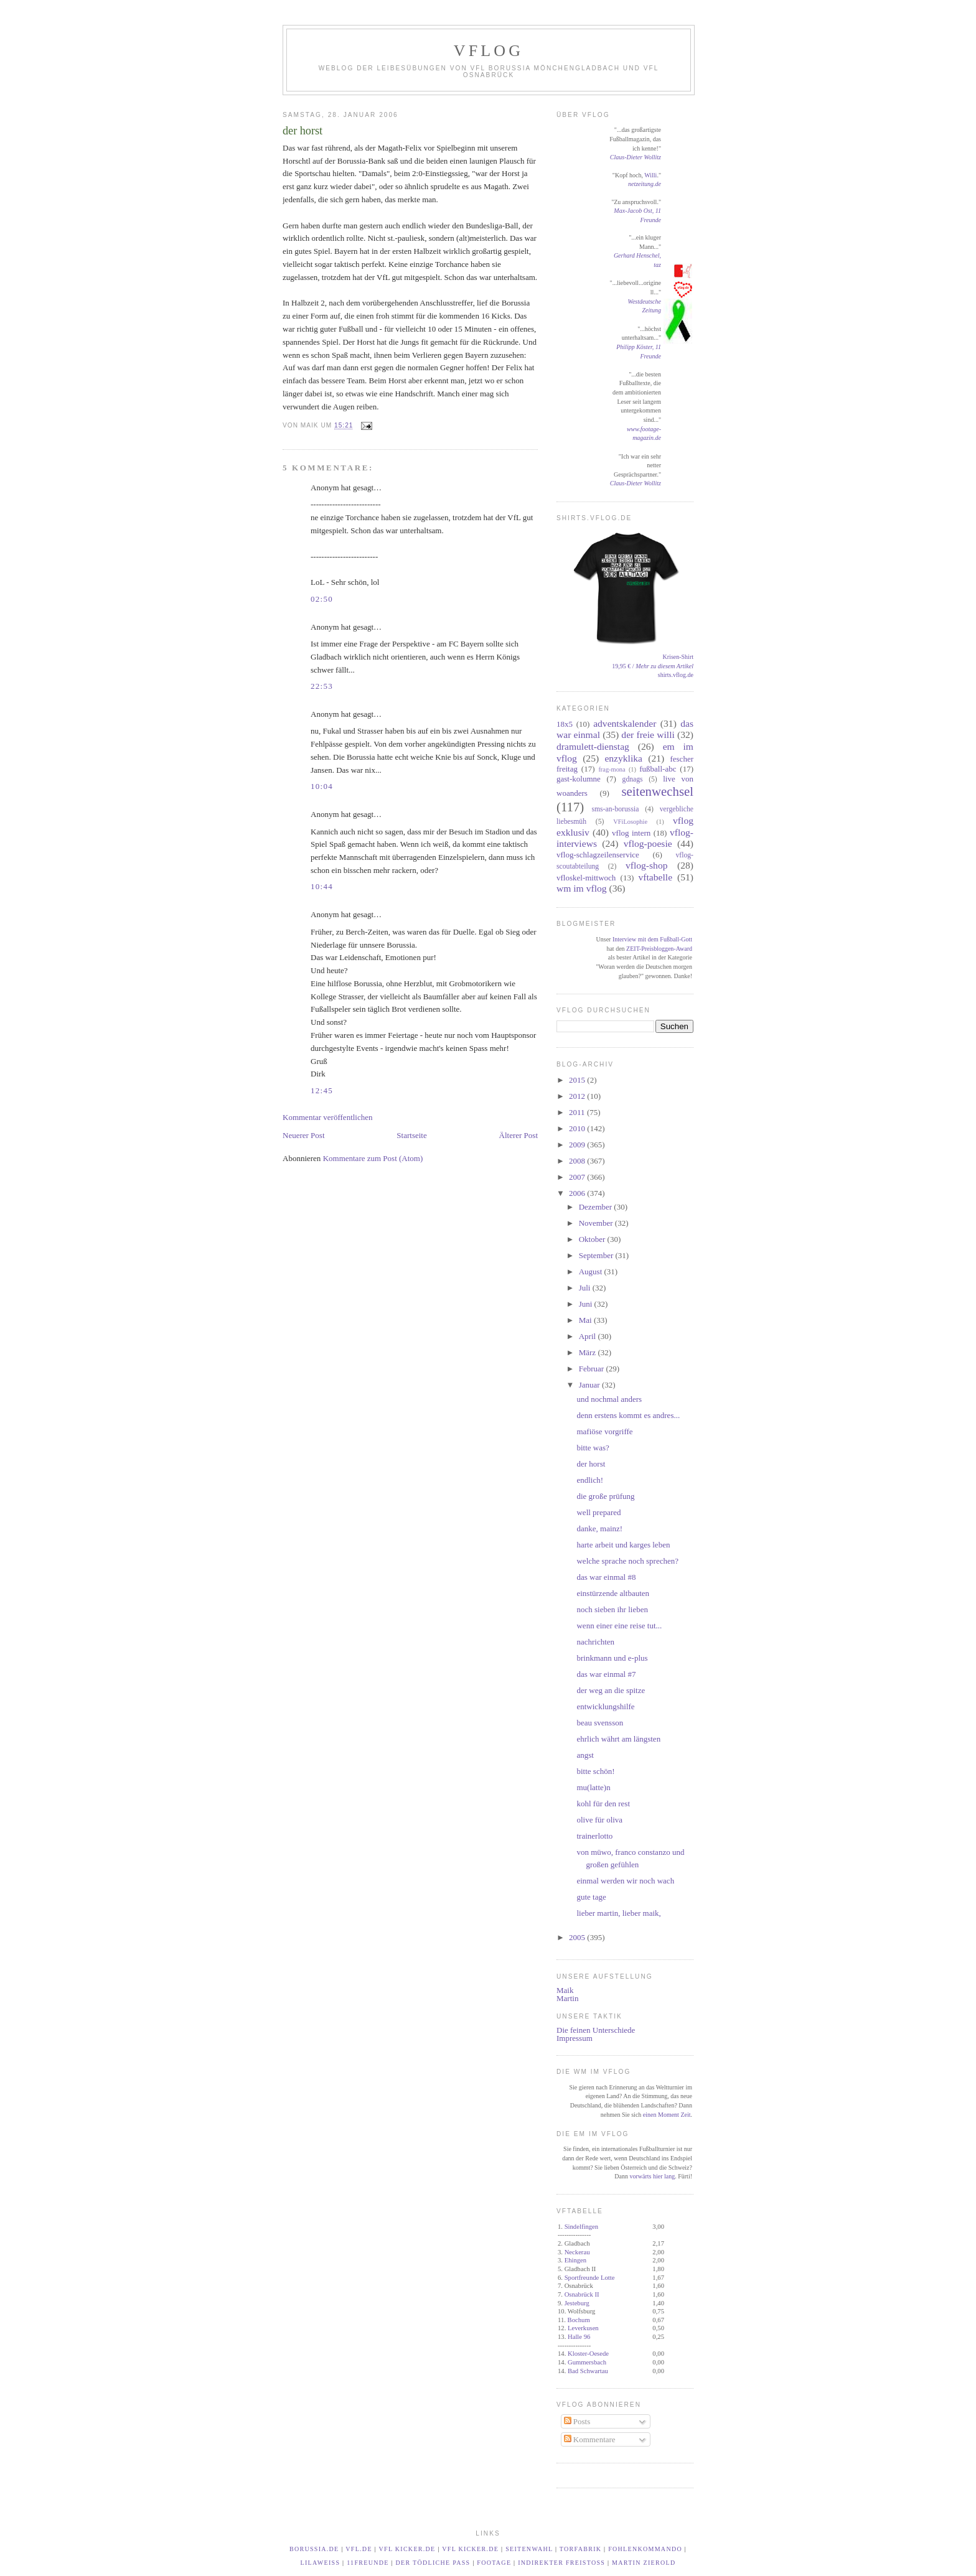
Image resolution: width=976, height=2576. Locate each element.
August (591, 1271)
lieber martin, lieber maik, (618, 1913)
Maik (564, 1990)
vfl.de (358, 2549)
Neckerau (577, 2252)
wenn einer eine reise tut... (619, 1625)
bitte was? (592, 1447)
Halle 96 (579, 2336)
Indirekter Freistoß (561, 2562)
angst (584, 1755)
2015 (578, 1080)
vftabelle (656, 877)
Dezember (596, 1206)
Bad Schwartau (588, 2371)
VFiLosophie (630, 821)
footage (494, 2562)
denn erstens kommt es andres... (628, 1415)
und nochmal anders (609, 1399)
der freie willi (647, 734)
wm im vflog (581, 888)
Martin (567, 1998)
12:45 (322, 1090)
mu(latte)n (593, 1787)
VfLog (489, 51)
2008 (578, 1160)
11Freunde (367, 2562)
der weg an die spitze (610, 1690)
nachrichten (595, 1641)
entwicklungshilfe (605, 1706)
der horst (302, 130)
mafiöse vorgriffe (604, 1431)
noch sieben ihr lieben (611, 1609)
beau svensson (599, 1722)
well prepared (598, 1512)
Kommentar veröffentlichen (328, 1117)
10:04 (322, 786)
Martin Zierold (643, 2562)
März (588, 1352)
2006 (578, 1193)
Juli (586, 1287)
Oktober (593, 1239)
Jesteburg (577, 2303)
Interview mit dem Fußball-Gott (652, 939)
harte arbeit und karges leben (623, 1544)
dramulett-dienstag (592, 746)
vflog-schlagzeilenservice (597, 854)
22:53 (322, 686)
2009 (578, 1144)
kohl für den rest (603, 1803)
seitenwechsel (658, 791)
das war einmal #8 (606, 1577)
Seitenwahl (529, 2549)
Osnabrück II (582, 2294)
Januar (590, 1384)
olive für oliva (599, 1819)
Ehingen (576, 2260)
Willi (650, 175)
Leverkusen (583, 2328)
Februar (592, 1368)
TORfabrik (580, 2549)
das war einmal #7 (606, 1674)
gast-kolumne (578, 778)
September (597, 1255)
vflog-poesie (648, 843)
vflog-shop (647, 865)
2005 (578, 1937)
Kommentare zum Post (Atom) (373, 1158)
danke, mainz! (599, 1528)
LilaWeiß (320, 2562)
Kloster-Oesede (588, 2353)
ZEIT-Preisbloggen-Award (659, 948)
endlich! (589, 1480)
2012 (578, 1096)
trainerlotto (594, 1836)
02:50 (322, 599)
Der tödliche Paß (433, 2562)
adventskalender (624, 723)
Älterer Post (518, 1135)
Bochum (579, 2320)
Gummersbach (587, 2362)
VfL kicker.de (407, 2549)
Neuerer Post (304, 1135)
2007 (578, 1177)
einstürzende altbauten (612, 1593)
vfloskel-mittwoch (586, 877)
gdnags (632, 779)
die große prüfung (605, 1496)
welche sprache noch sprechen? (627, 1561)
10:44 (322, 886)
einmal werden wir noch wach (625, 1880)
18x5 (564, 724)
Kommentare (590, 2439)
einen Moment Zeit (667, 2114)
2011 (578, 1112)
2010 (578, 1128)
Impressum (574, 2038)
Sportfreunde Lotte (590, 2277)
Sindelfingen (581, 2226)
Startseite (411, 1135)
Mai (586, 1320)
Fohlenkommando (645, 2549)
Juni (586, 1304)
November (597, 1223)
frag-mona (611, 769)
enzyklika (623, 758)
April (588, 1336)
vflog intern (631, 833)
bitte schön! (595, 1771)
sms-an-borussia (615, 809)
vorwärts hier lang (652, 2176)
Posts (577, 2421)
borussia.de (314, 2549)
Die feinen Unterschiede (595, 2030)
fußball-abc (657, 768)
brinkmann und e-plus (611, 1658)
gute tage (591, 1897)
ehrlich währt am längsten (618, 1738)
